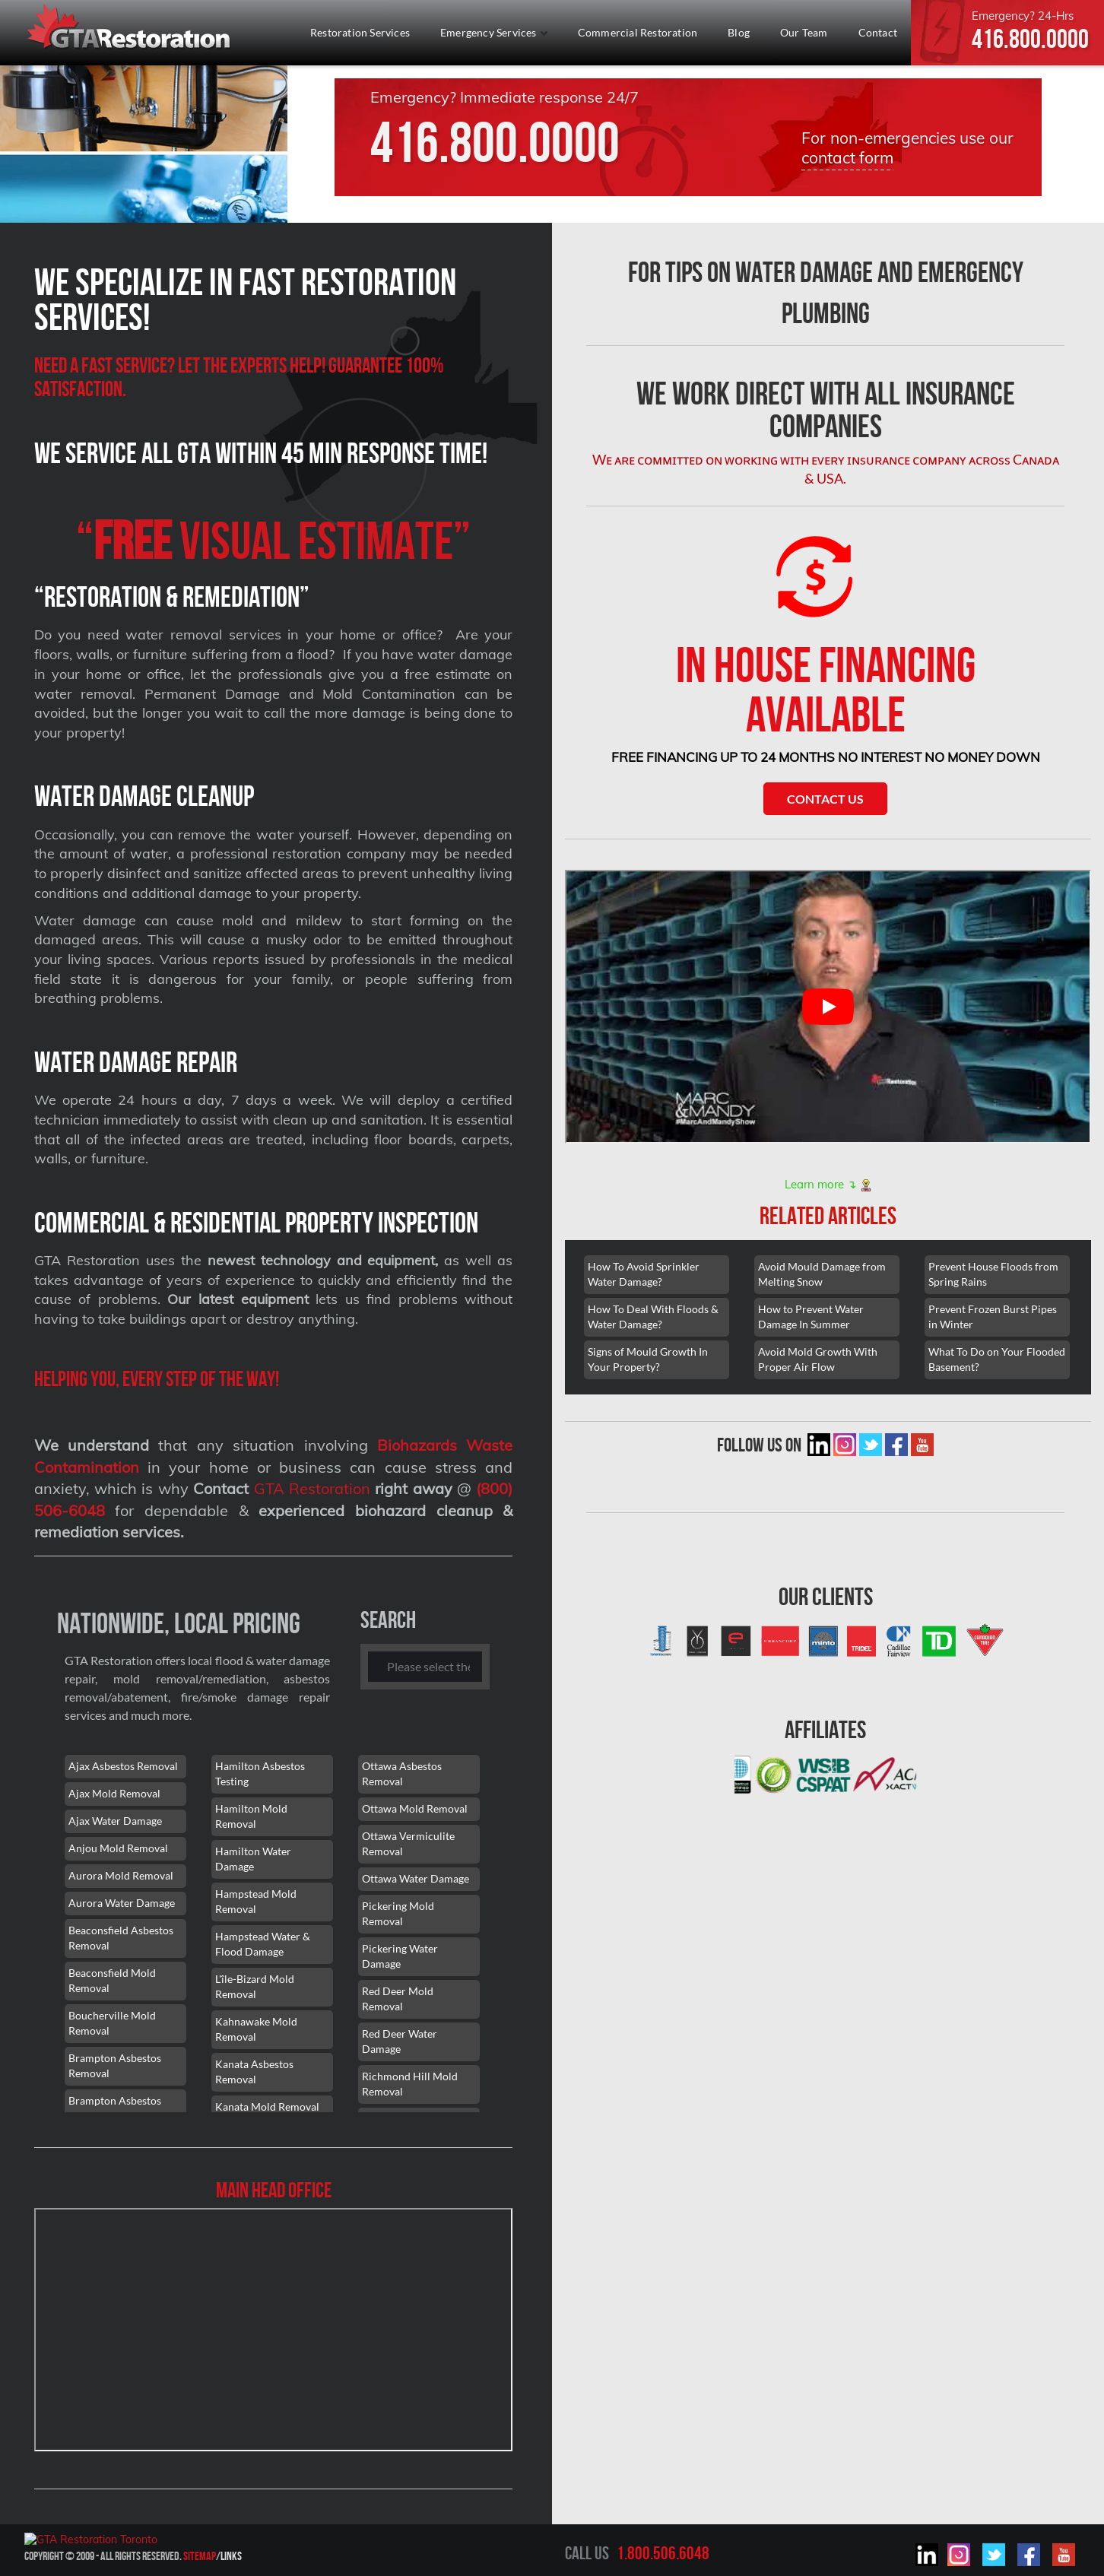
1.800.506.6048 (663, 2553)
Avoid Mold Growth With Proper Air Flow (817, 1359)
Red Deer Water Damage (399, 2041)
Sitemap (199, 2555)
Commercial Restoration (637, 32)
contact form (847, 157)
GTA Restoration (312, 1488)
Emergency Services (493, 32)
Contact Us (825, 799)
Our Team (804, 32)
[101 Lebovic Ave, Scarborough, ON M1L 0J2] (273, 2329)
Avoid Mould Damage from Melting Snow (822, 1274)
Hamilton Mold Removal (251, 1816)
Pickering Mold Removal (398, 1913)
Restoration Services (360, 32)
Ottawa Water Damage (415, 1878)
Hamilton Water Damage (253, 1859)
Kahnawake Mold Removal (256, 2029)
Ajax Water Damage (115, 1820)
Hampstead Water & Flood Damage (262, 1944)
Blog (739, 32)
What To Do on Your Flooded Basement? (996, 1359)
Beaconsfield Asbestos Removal (120, 1938)
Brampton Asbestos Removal (114, 2065)
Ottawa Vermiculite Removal (408, 1843)
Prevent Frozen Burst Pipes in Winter (992, 1316)
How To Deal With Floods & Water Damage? (653, 1316)
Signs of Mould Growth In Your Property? (648, 1359)
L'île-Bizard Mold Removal (254, 1986)
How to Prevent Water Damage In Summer (811, 1316)
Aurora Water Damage (121, 1902)
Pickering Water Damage (400, 1956)
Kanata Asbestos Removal (254, 2071)
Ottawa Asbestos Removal (402, 1773)
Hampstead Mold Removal (256, 1901)
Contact (877, 32)
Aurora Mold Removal (120, 1875)
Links (231, 2555)
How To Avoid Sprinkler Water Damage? (644, 1274)
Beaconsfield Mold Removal (112, 1980)
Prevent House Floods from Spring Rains (993, 1274)
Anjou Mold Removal (118, 1848)
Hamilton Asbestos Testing (260, 1773)
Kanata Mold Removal (267, 2106)
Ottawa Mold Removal (415, 1808)
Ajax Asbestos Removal (123, 1765)
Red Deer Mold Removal (397, 1998)
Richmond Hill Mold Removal (410, 2084)
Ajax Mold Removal (114, 1793)
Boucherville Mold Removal (112, 2023)
